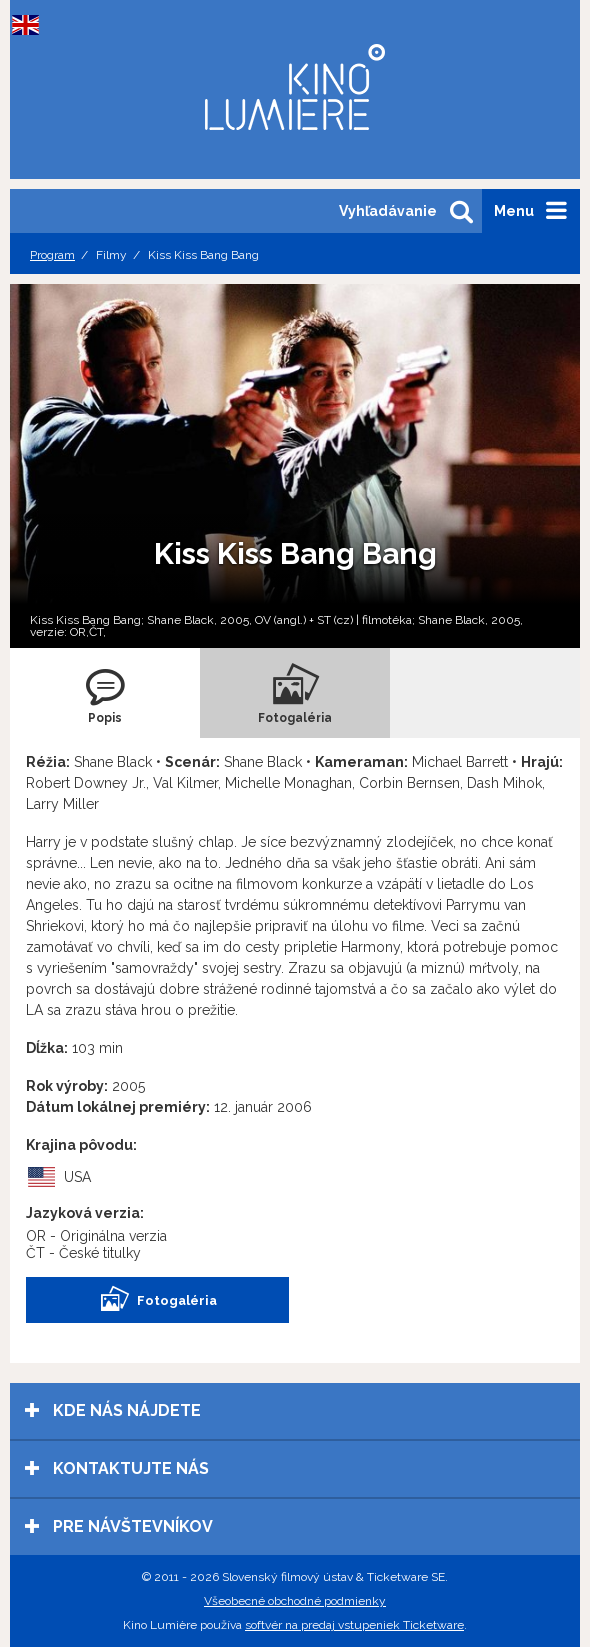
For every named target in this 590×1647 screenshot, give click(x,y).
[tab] (105, 693)
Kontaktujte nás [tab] (117, 1468)
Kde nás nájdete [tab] (113, 1410)
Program (52, 255)
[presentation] (105, 693)
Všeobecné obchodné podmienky (295, 1601)
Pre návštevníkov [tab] (119, 1526)
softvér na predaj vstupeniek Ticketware (354, 1625)
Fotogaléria (158, 1300)
